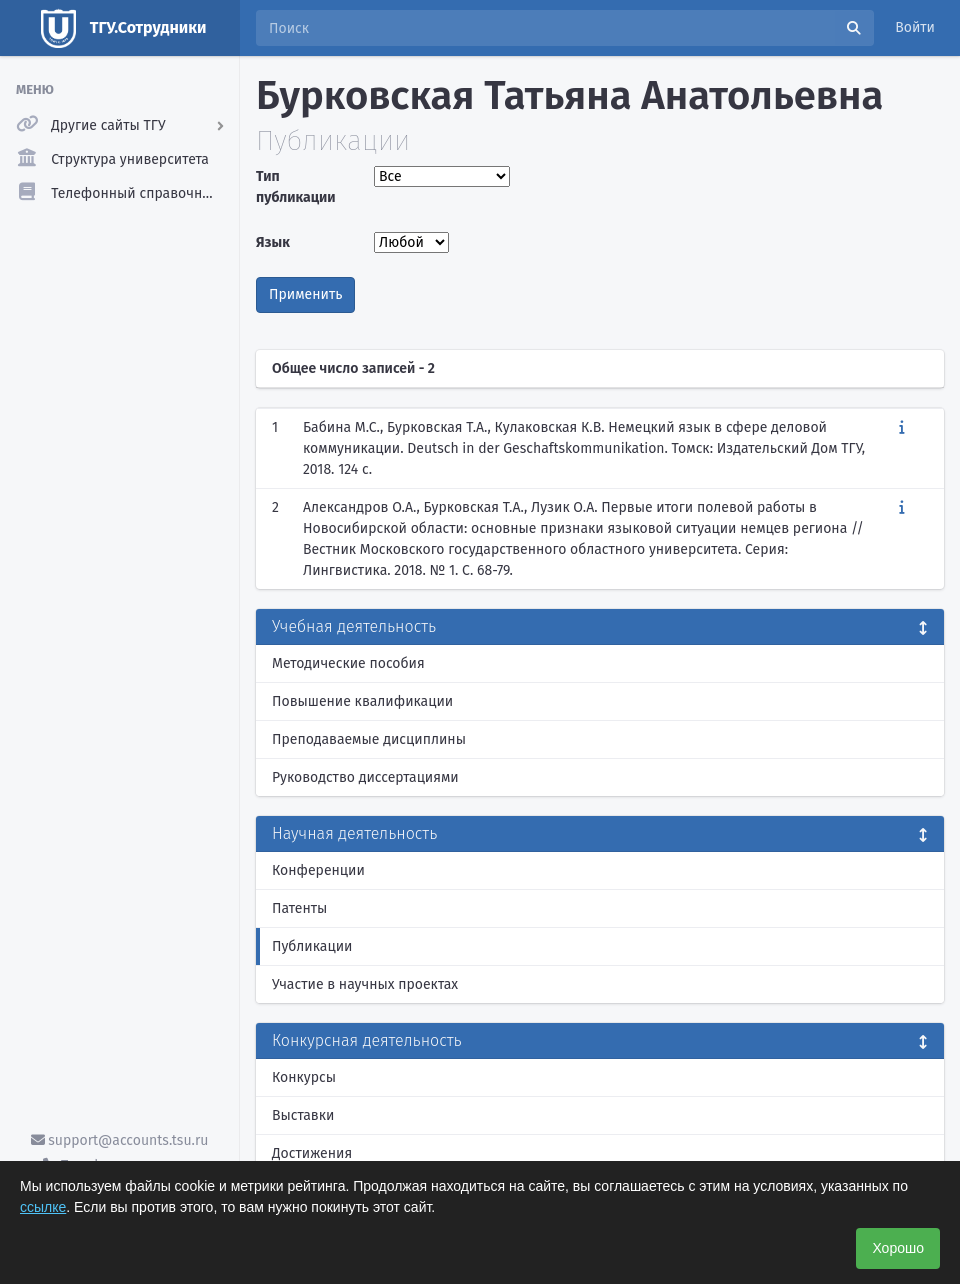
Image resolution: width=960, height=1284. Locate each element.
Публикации (312, 946)
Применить (305, 294)
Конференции (318, 870)
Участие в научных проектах (365, 984)
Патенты (299, 908)
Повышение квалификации (362, 701)
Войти (915, 27)
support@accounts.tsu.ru (120, 1140)
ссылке (43, 1207)
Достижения (312, 1153)
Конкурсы (304, 1077)
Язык (273, 242)
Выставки (303, 1115)
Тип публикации (296, 187)
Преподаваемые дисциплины (369, 739)
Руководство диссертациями (365, 777)
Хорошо (898, 1248)
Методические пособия (348, 663)
